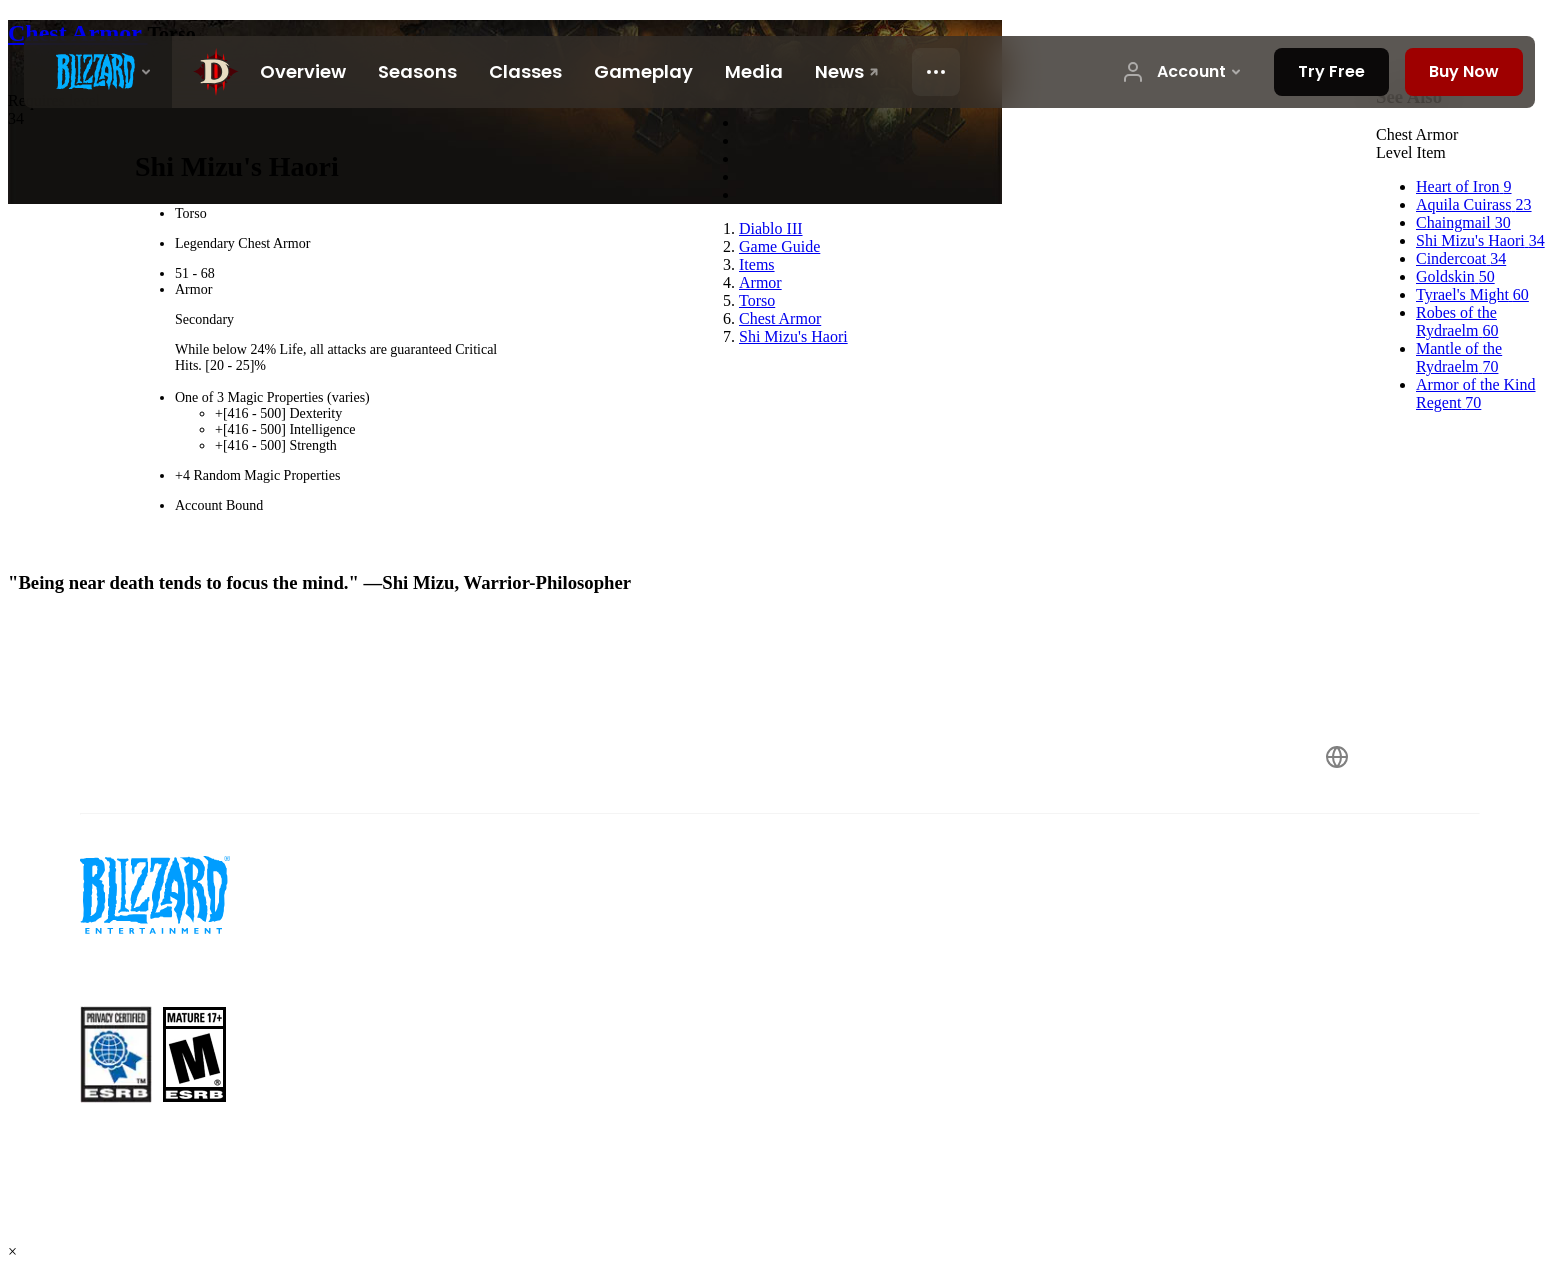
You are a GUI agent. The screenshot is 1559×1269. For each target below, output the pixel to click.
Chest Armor (78, 33)
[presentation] (98, 72)
